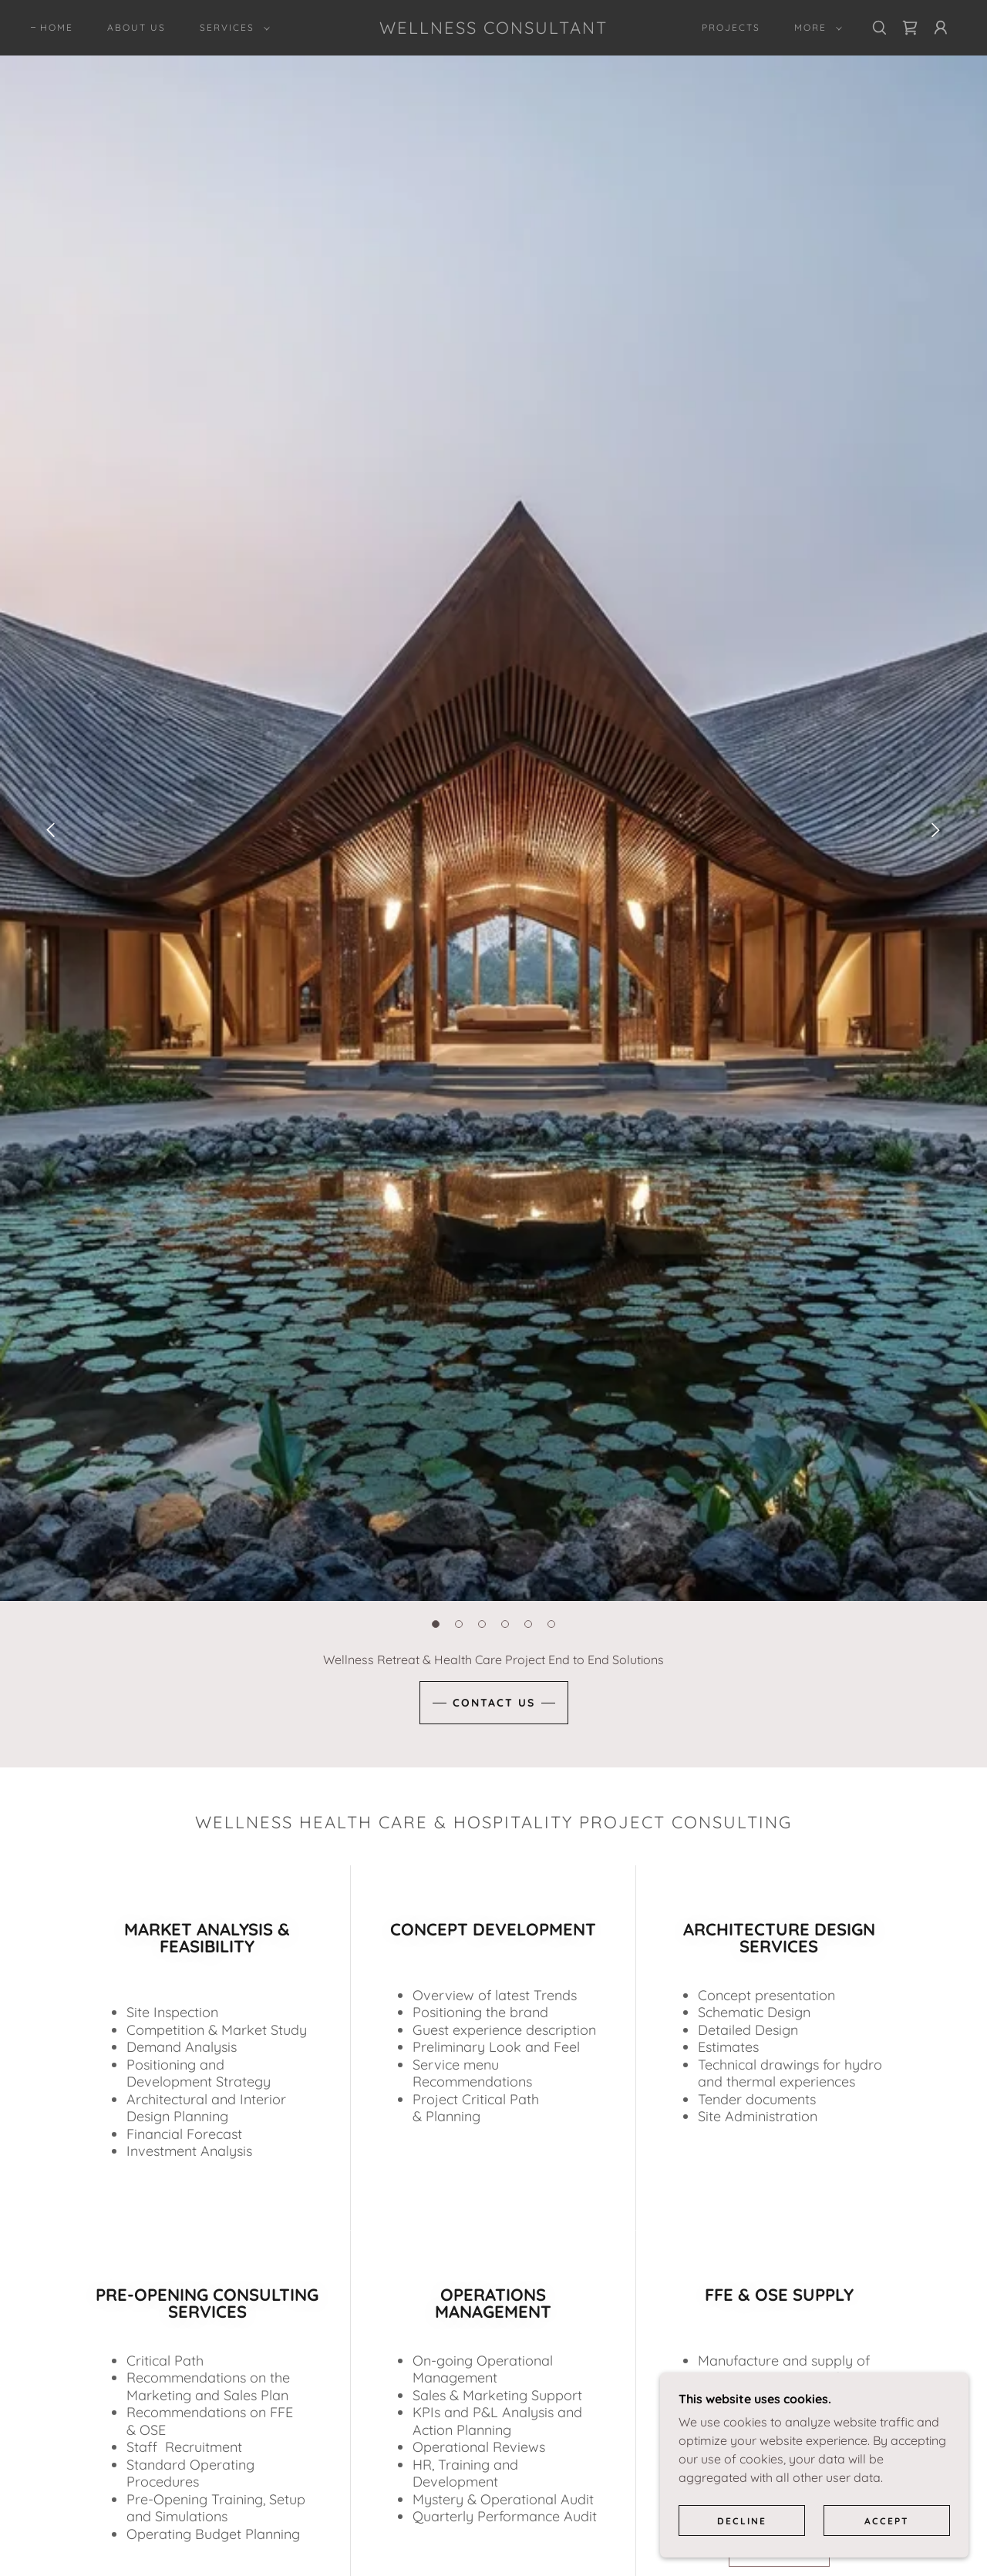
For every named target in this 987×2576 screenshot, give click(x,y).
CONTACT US (494, 1703)
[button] (231, 27)
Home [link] (56, 27)
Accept (886, 2521)
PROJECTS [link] (731, 27)
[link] (493, 29)
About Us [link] (136, 27)
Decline (741, 2521)
